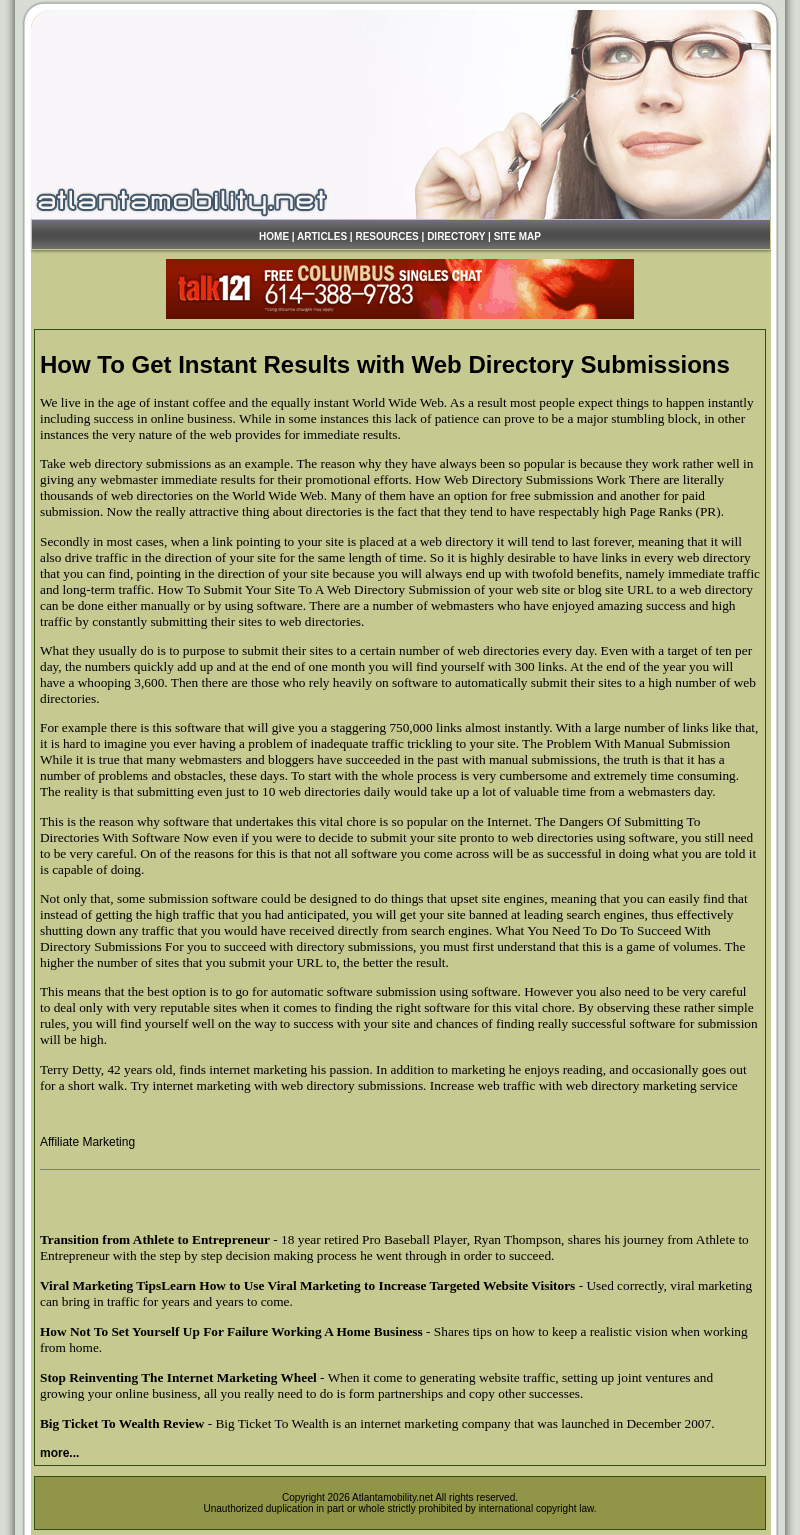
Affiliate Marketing (87, 1142)
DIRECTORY (456, 236)
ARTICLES (322, 236)
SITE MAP (517, 236)
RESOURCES (386, 236)
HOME (274, 236)
